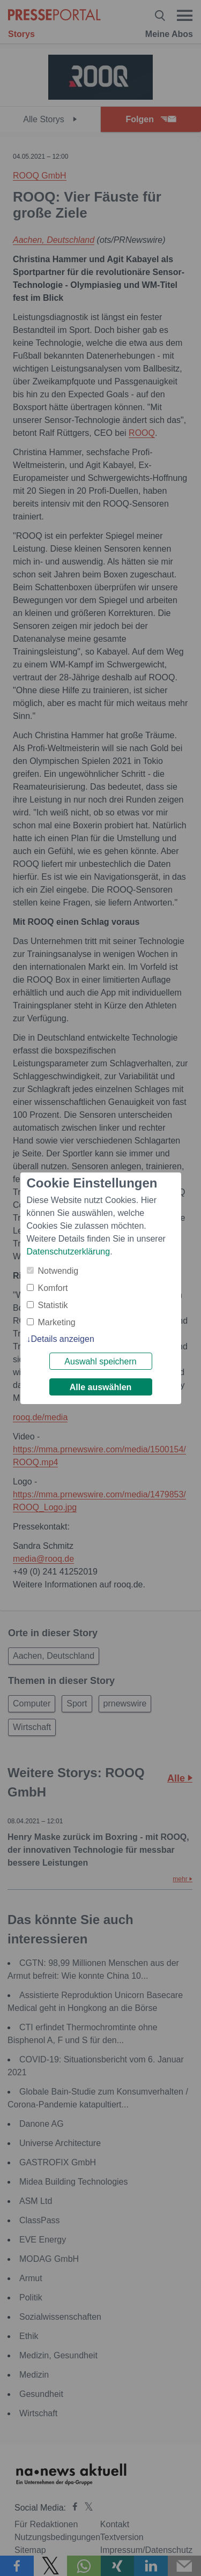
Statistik (53, 1305)
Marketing (57, 1322)
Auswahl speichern (100, 1361)
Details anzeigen (62, 1338)
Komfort (53, 1288)
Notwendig (58, 1270)
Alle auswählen (101, 1387)
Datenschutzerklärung (68, 1251)
